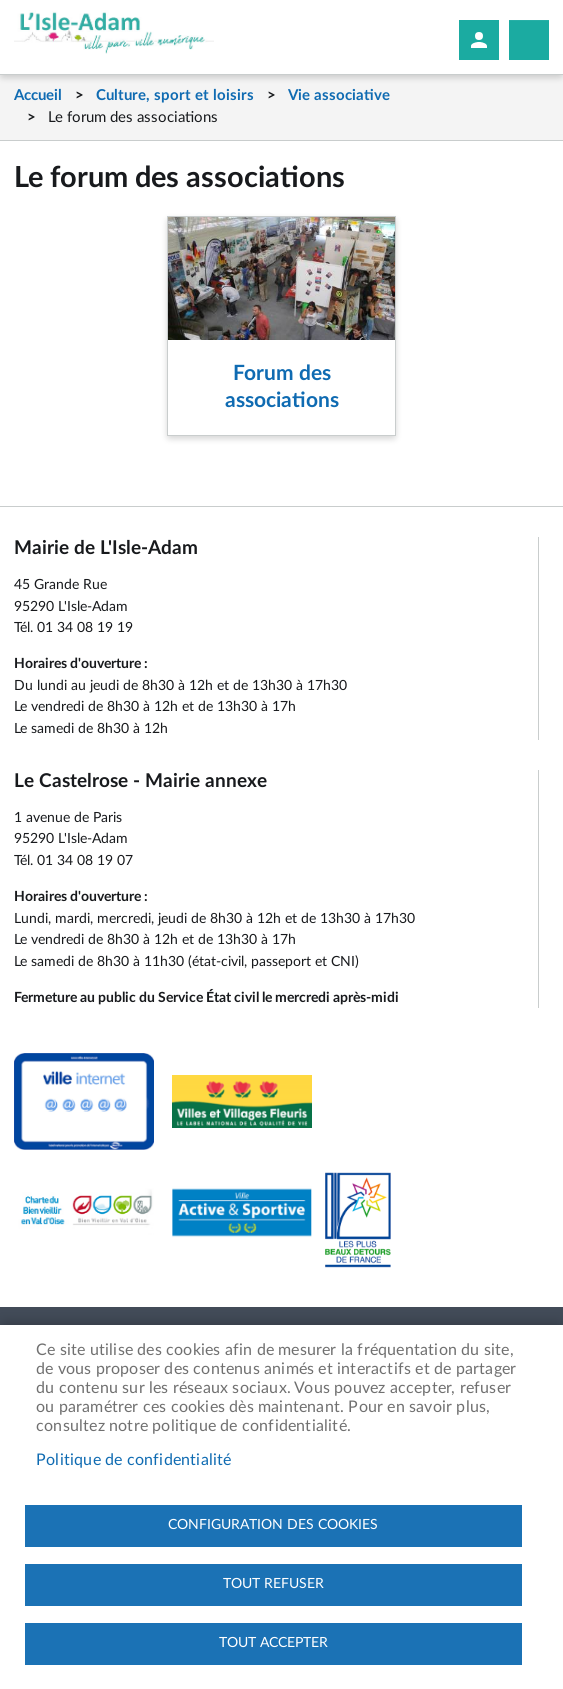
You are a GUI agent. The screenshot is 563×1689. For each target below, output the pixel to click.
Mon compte (479, 40)
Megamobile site (529, 40)
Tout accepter (273, 1643)
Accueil (38, 95)
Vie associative (339, 95)
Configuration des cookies (273, 1525)
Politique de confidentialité (134, 1460)
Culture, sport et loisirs (175, 95)
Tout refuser (273, 1584)
